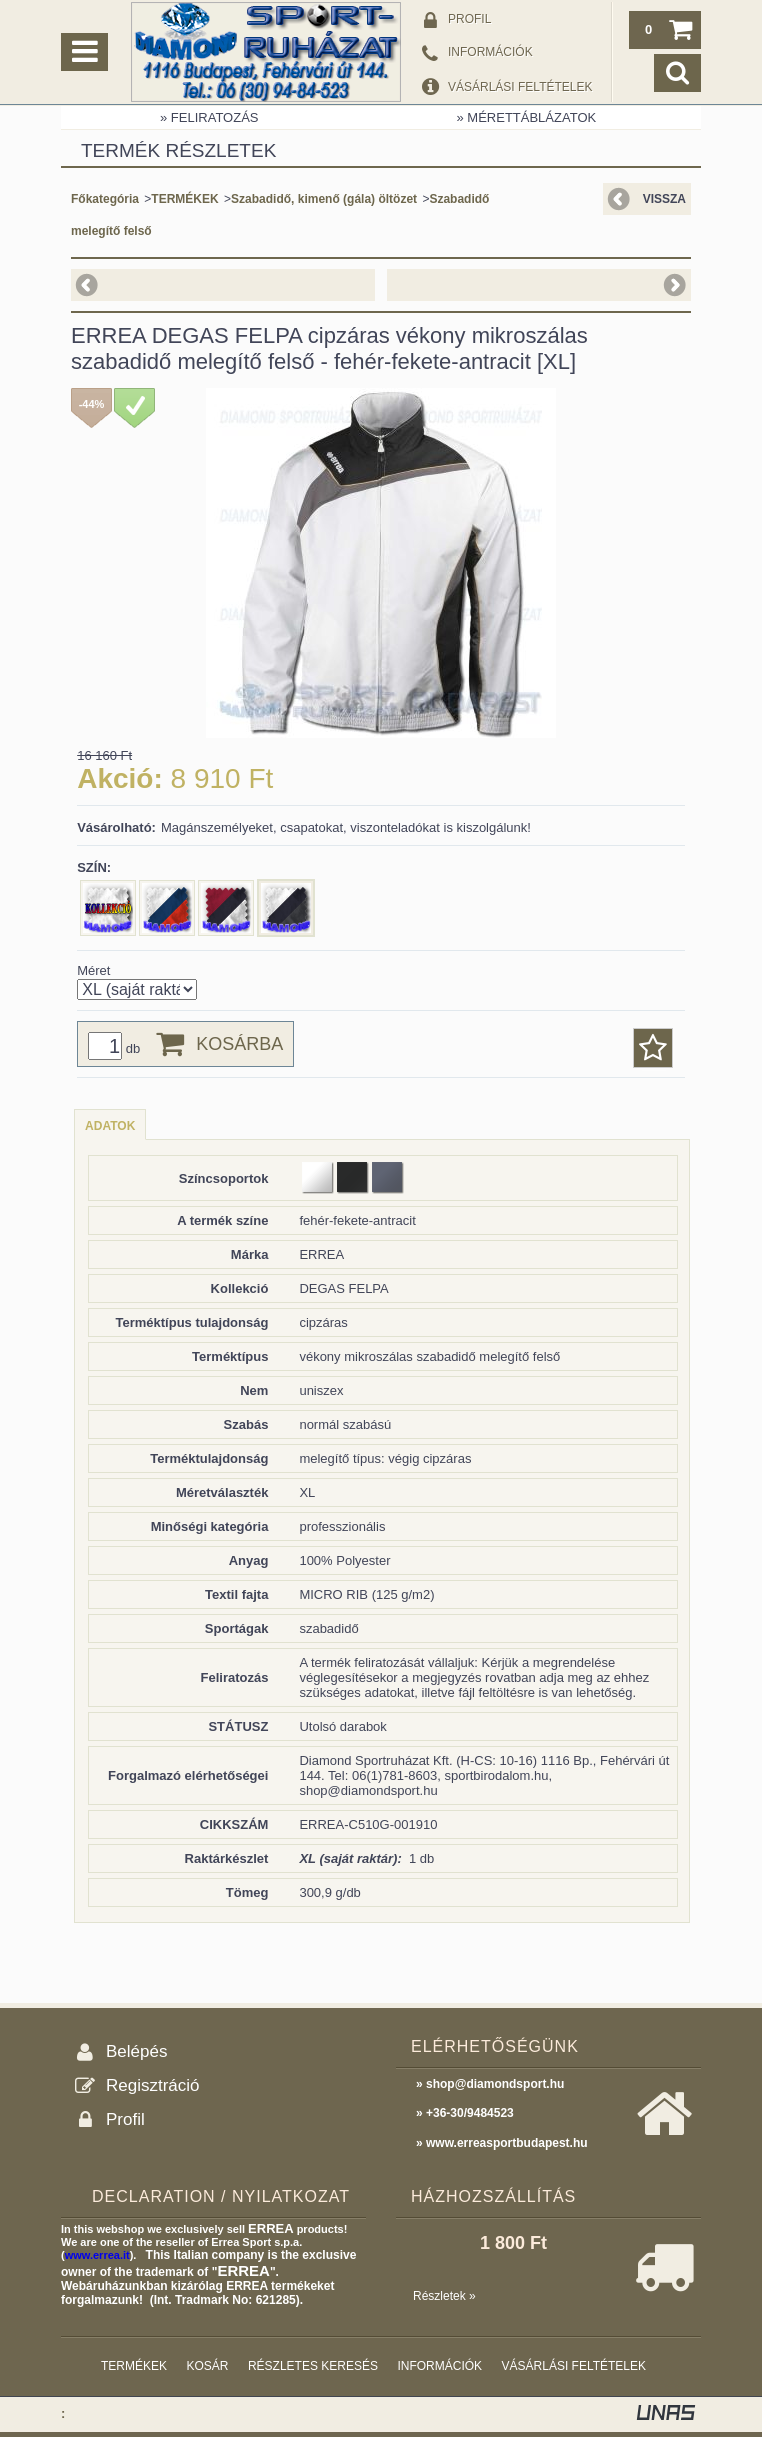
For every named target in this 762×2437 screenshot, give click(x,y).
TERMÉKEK (184, 199)
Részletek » (444, 2296)
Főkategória (105, 199)
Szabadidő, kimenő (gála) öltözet (324, 199)
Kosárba (239, 1044)
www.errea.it (97, 2255)
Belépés (136, 2051)
